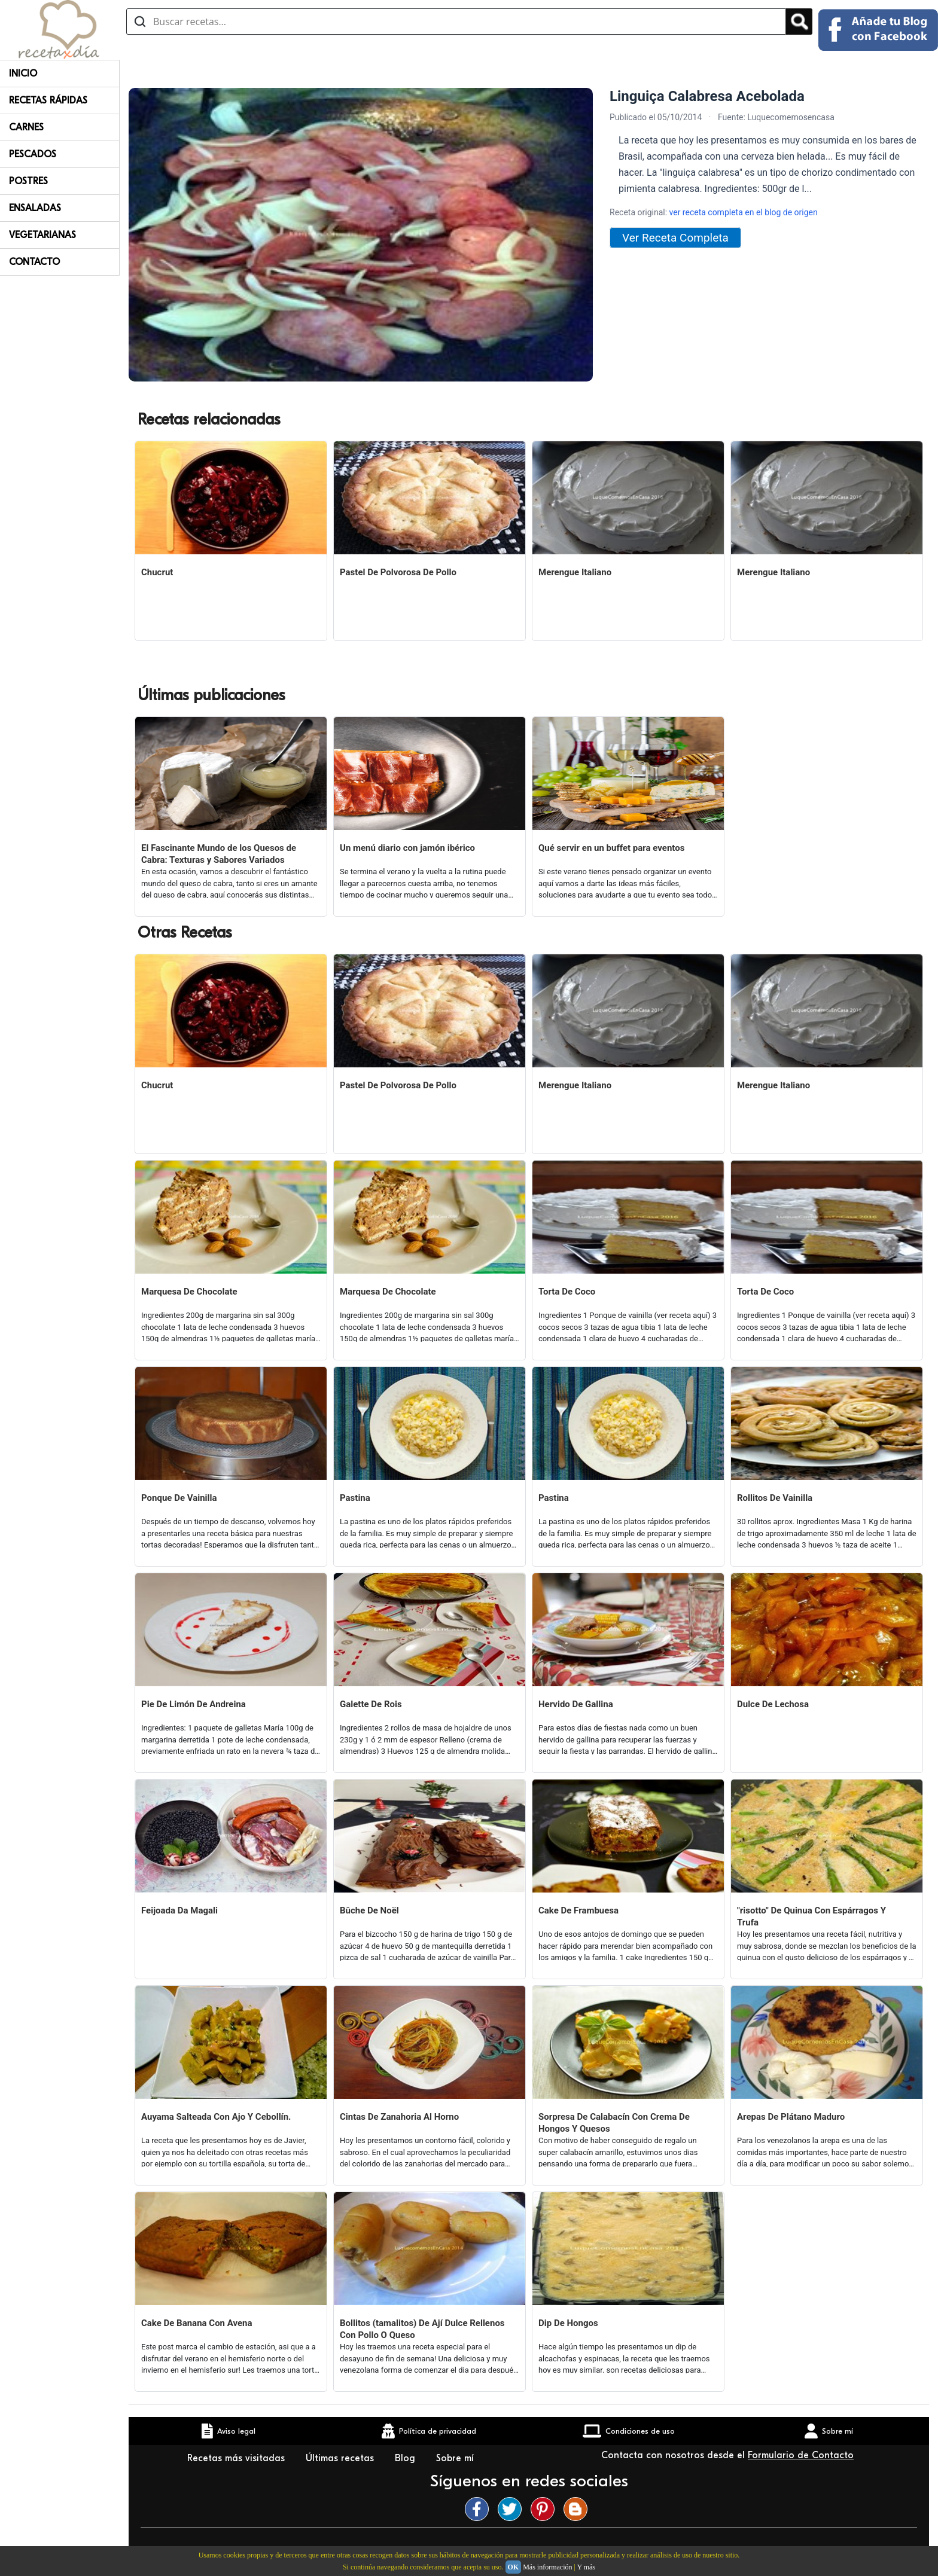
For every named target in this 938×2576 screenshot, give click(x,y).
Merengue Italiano (574, 572)
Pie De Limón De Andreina (193, 1704)
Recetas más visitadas (237, 2458)
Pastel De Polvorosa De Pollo (398, 572)
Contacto (34, 262)
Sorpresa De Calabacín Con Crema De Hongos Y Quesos (614, 2122)
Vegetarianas (42, 235)
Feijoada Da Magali (179, 1910)
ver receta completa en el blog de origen (743, 212)
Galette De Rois (371, 1704)
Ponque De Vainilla (179, 1498)
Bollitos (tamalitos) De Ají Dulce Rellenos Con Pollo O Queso (422, 2329)
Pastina (355, 1498)
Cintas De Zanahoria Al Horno (399, 2116)
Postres (28, 181)
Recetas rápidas (48, 100)
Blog (406, 2458)
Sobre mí (456, 2458)
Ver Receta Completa (675, 238)
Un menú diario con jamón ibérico (407, 848)
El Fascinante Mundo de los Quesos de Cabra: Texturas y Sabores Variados (218, 854)
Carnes (26, 127)
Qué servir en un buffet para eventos (611, 848)
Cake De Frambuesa (578, 1910)
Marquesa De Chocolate (189, 1291)
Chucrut (157, 572)
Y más (586, 2567)
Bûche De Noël (369, 1910)
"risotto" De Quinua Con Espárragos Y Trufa (811, 1916)
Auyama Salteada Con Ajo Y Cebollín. (216, 2116)
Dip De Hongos (568, 2323)
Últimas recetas (341, 2458)
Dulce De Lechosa (773, 1704)
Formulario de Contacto (801, 2455)
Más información (547, 2567)
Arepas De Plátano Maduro (791, 2116)
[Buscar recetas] (456, 21)
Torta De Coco (566, 1291)
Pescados (32, 154)
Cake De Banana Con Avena (196, 2323)
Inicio (23, 73)
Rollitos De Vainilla (774, 1498)
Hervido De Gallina (575, 1704)
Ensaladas (35, 208)
